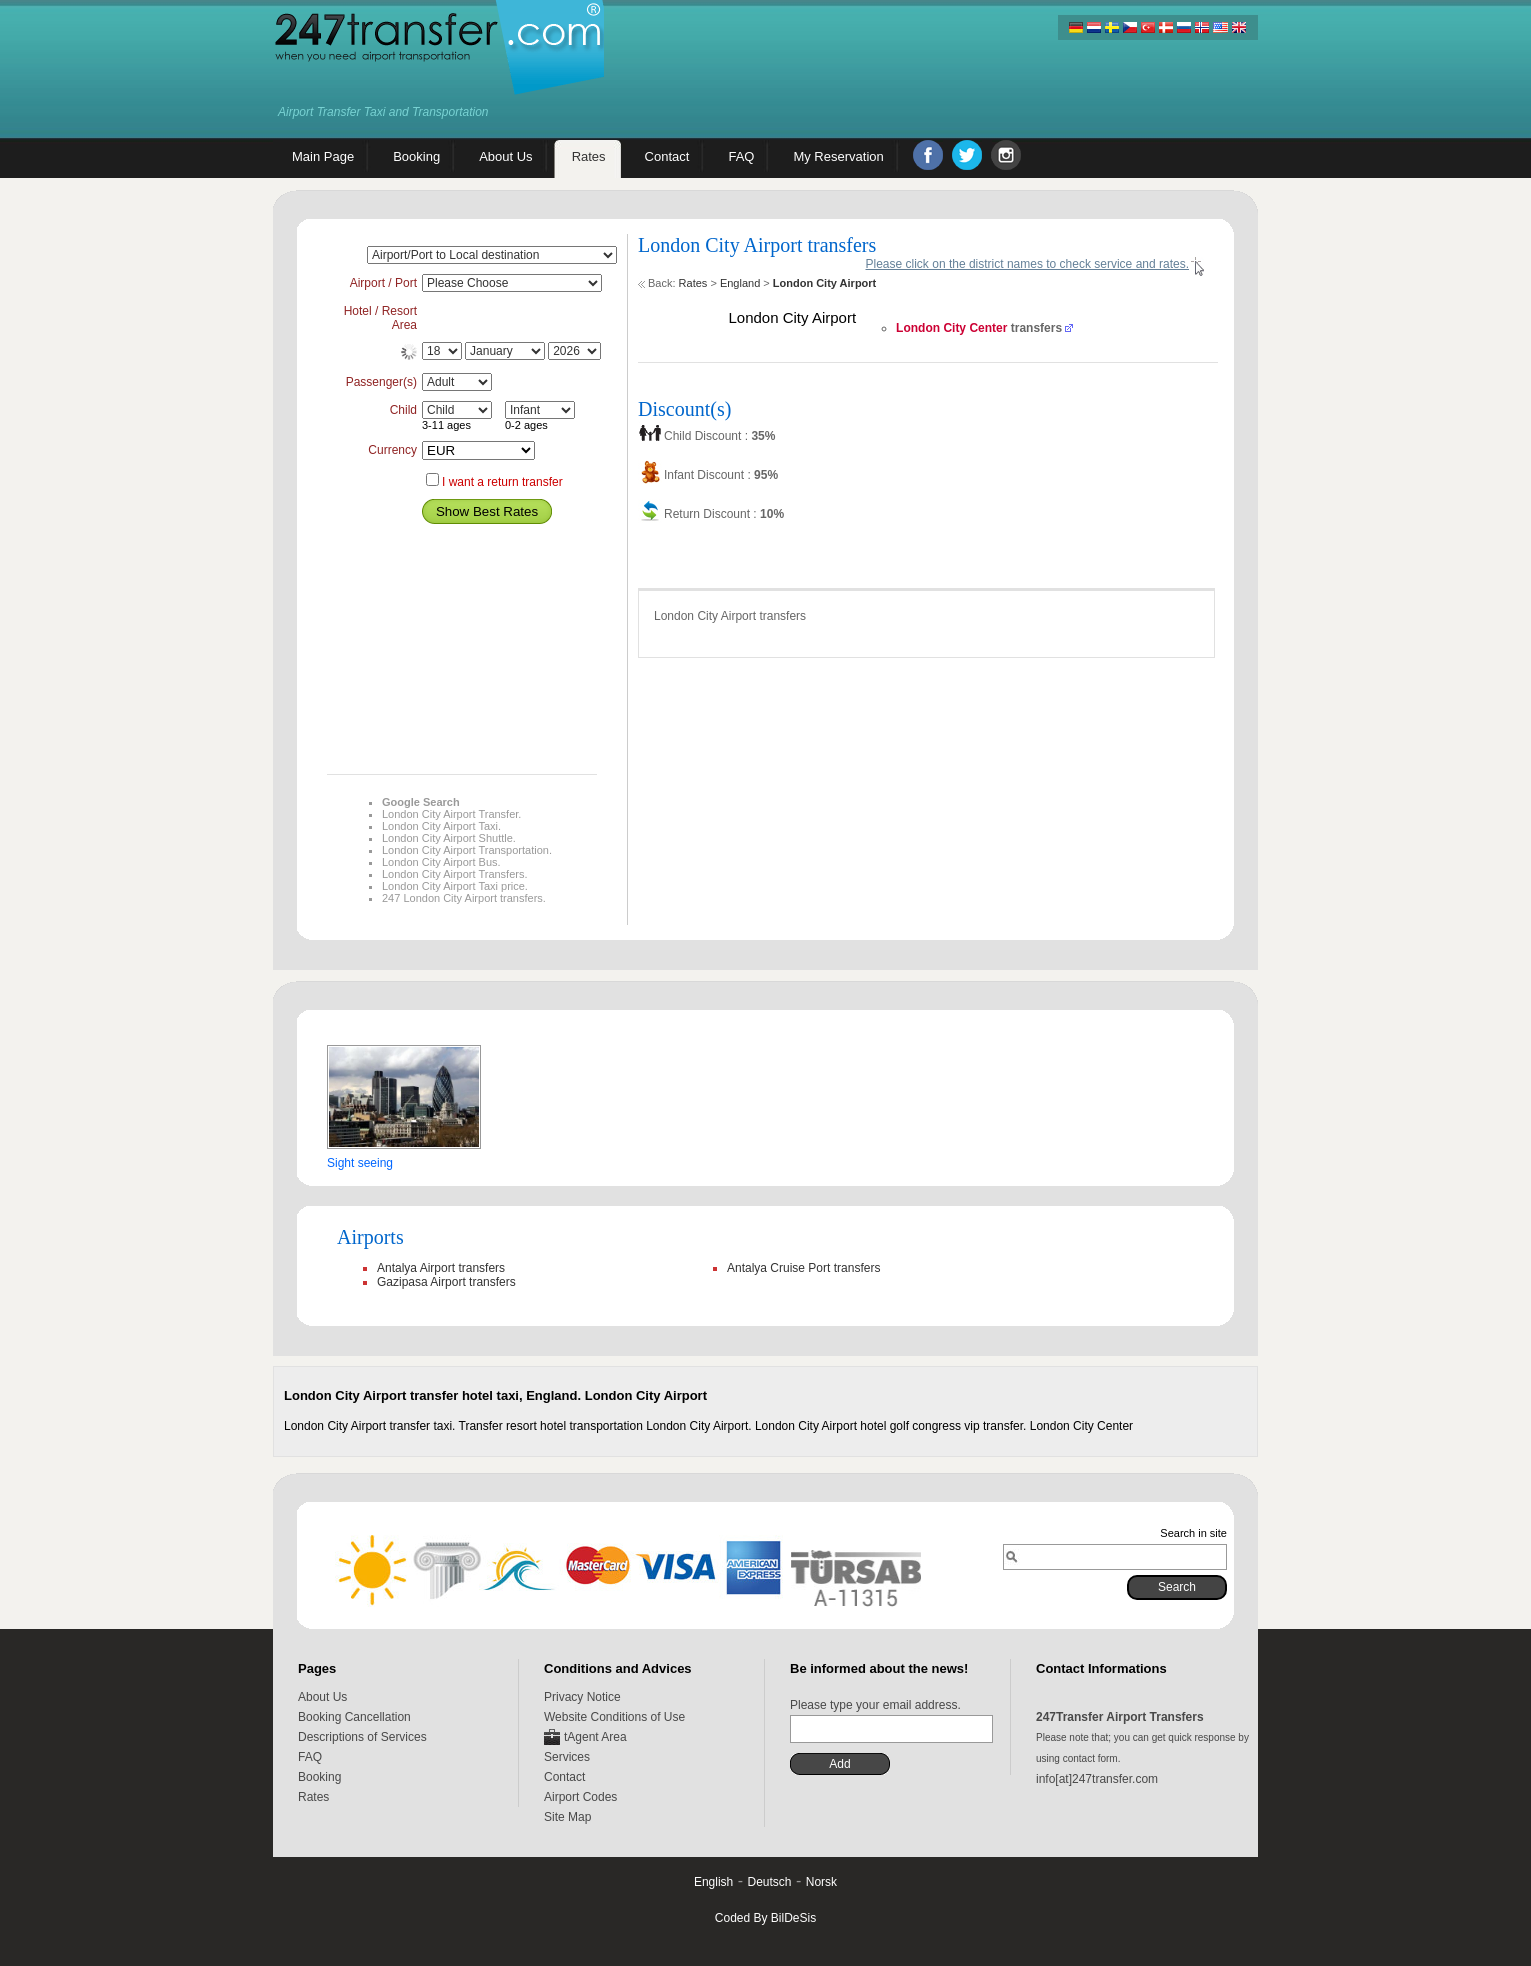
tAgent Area (595, 1737)
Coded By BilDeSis (765, 1918)
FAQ (310, 1757)
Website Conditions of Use (614, 1717)
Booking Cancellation (354, 1717)
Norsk (821, 1882)
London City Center (951, 328)
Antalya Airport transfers (441, 1268)
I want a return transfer (502, 482)
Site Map (567, 1817)
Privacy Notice (582, 1697)
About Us (322, 1697)
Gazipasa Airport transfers (446, 1282)
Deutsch (769, 1882)
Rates (693, 283)
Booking (319, 1777)
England (740, 283)
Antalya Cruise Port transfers (803, 1268)
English (713, 1882)
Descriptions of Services (362, 1737)
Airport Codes (580, 1797)
